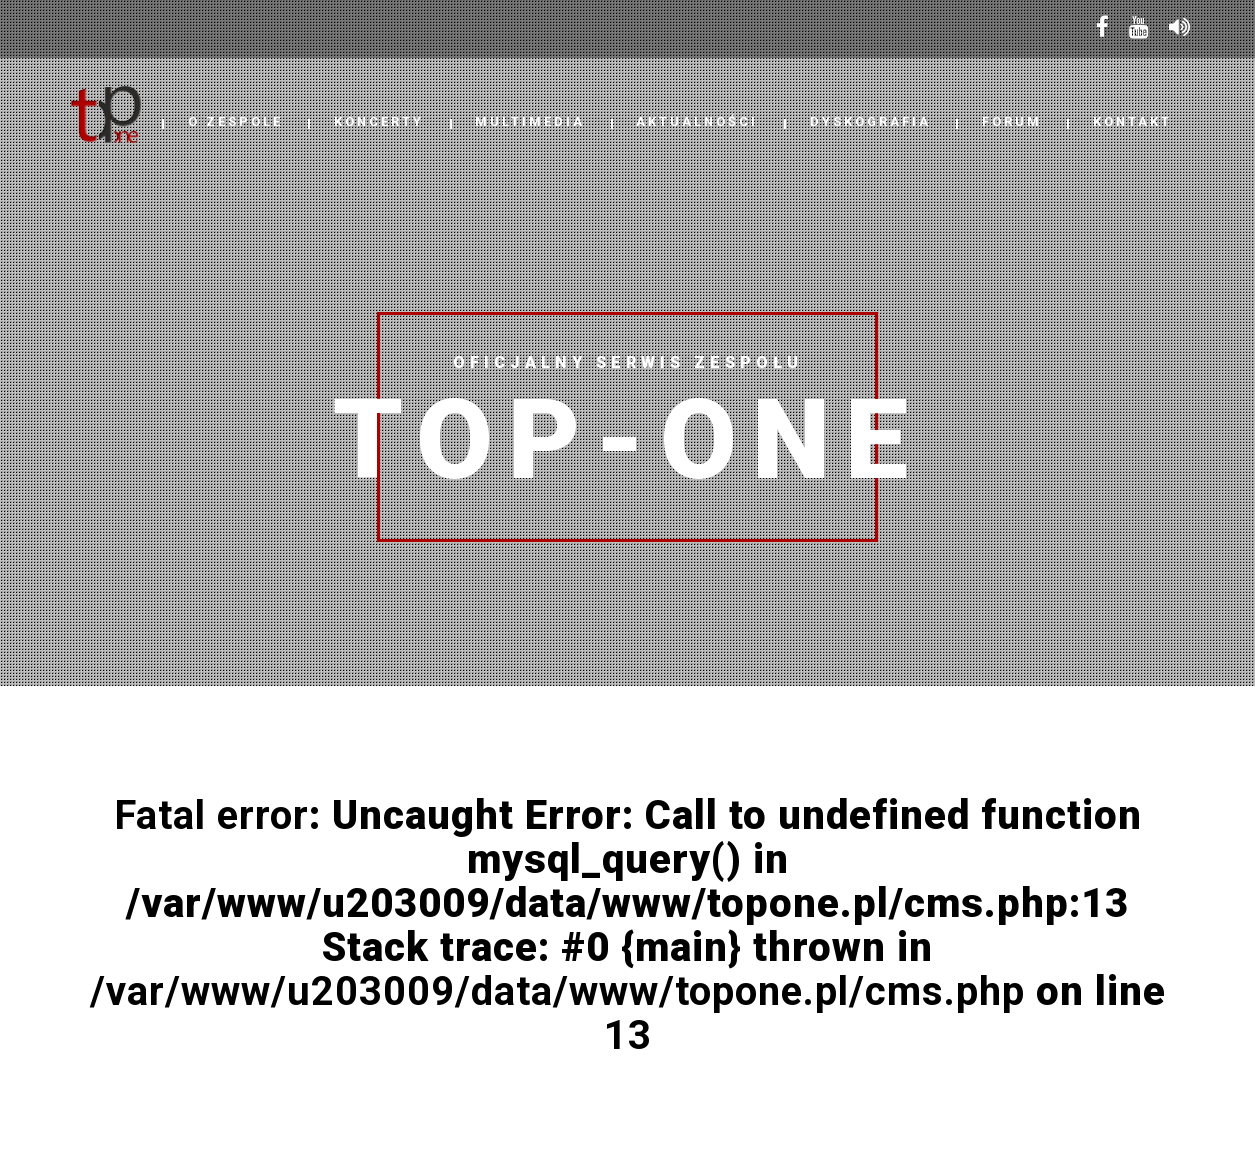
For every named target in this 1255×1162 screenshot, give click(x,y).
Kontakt (1132, 121)
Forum (1012, 121)
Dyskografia (870, 121)
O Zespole (235, 121)
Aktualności (697, 121)
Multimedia (530, 121)
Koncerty (379, 121)
